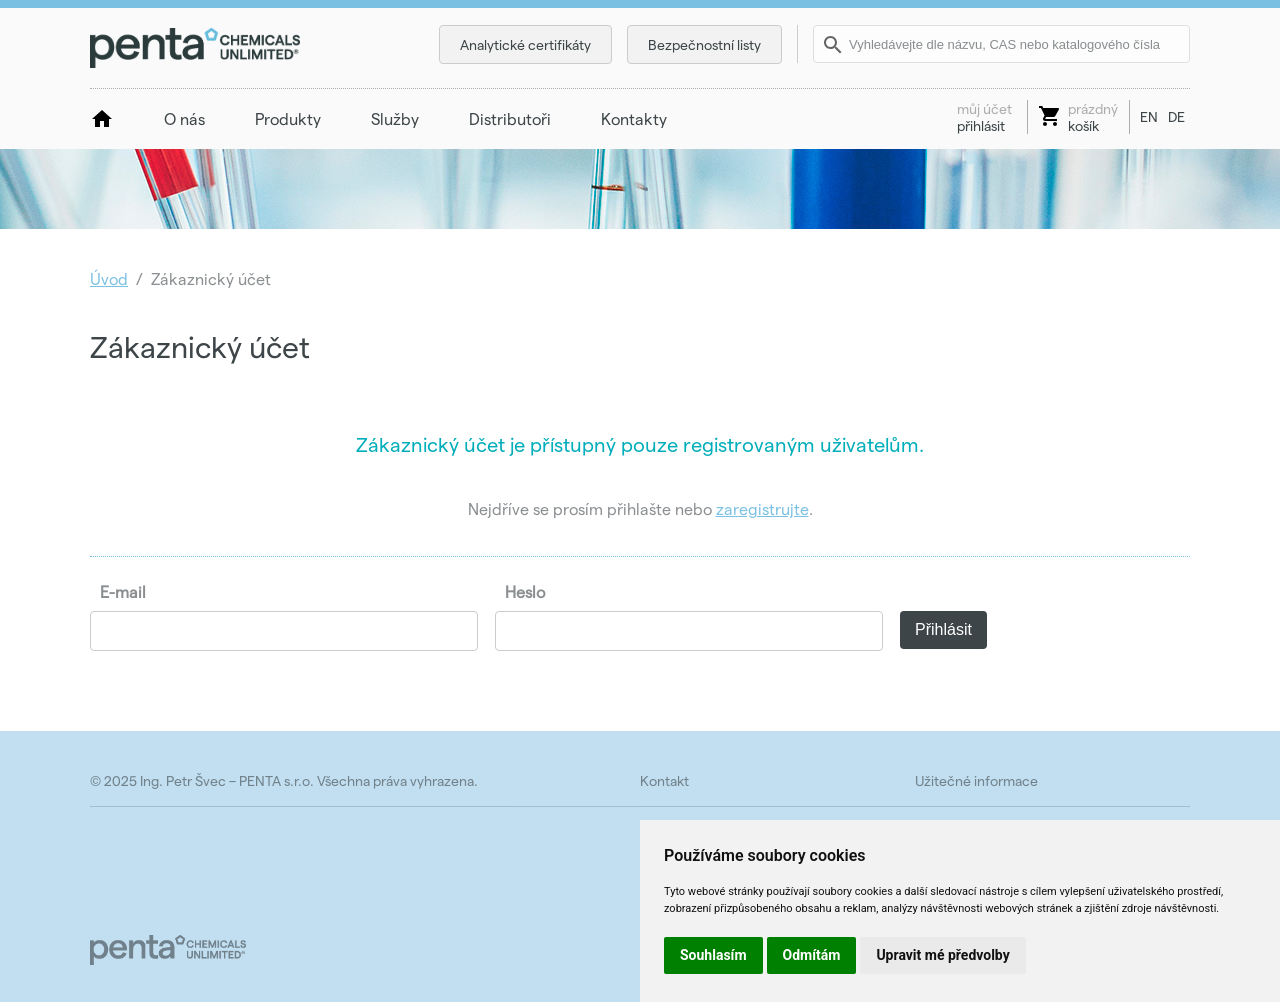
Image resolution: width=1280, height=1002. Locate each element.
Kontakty (634, 118)
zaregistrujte (762, 508)
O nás (184, 118)
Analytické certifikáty (525, 44)
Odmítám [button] (812, 955)
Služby (395, 118)
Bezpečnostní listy (704, 44)
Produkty (288, 118)
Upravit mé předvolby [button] (942, 955)
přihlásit (984, 117)
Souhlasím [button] (713, 955)
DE (1176, 116)
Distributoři (510, 118)
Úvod (109, 278)
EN (1149, 116)
